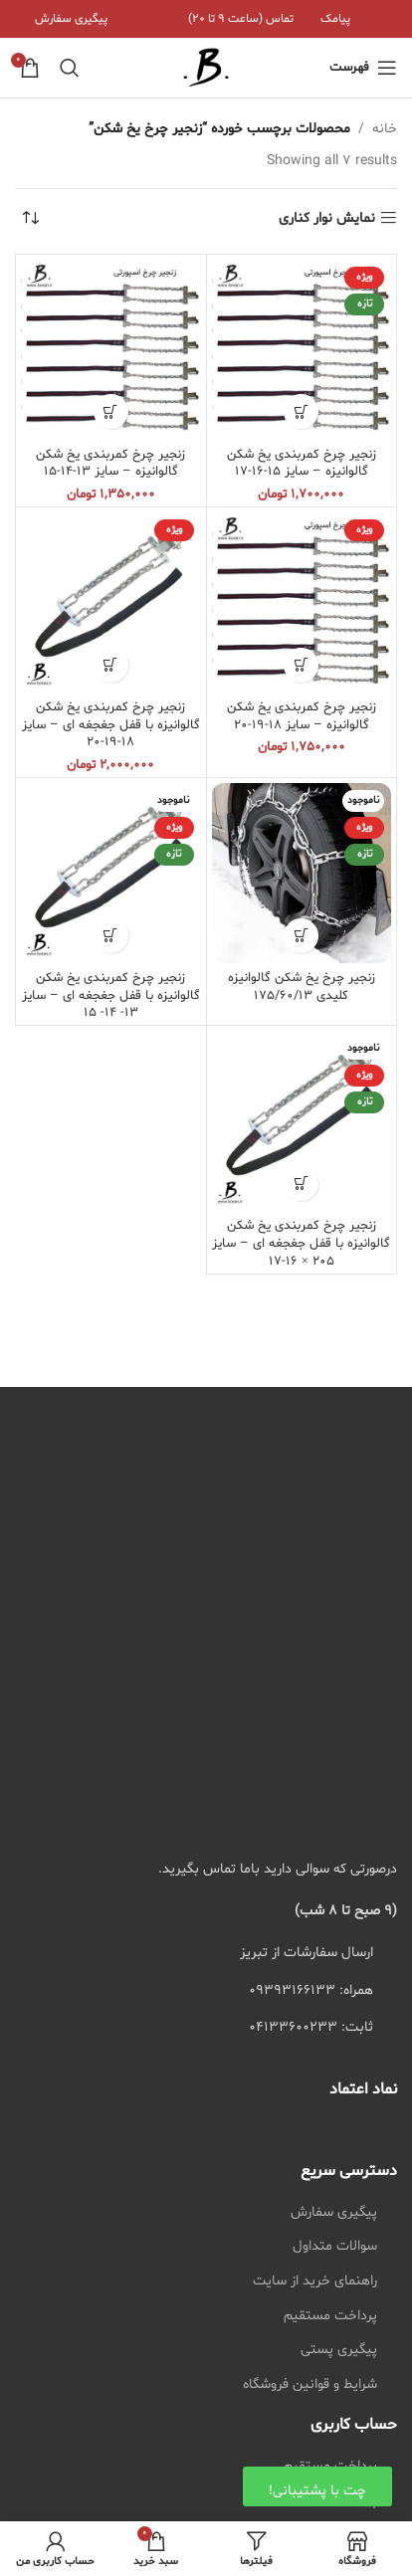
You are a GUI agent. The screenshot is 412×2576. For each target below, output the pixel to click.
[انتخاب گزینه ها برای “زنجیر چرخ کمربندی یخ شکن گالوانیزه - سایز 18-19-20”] (301, 665)
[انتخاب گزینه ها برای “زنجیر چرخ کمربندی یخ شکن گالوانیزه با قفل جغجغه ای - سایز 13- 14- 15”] (111, 935)
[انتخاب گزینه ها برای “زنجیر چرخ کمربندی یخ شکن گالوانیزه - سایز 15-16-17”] (301, 411)
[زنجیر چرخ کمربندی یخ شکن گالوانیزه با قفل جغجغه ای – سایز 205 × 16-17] (302, 1121)
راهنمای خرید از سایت (315, 2281)
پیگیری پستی (339, 2349)
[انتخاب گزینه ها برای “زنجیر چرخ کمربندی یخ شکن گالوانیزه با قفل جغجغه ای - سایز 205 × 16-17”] (301, 1183)
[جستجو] (70, 68)
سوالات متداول (335, 2246)
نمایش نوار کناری (327, 218)
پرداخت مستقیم (330, 2315)
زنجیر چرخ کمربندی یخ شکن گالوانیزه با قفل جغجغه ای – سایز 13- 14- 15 (111, 995)
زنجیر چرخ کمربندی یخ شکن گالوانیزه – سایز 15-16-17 (301, 464)
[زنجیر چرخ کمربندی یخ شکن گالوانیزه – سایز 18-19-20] (302, 602)
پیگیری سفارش (334, 2212)
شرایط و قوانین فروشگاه (310, 2384)
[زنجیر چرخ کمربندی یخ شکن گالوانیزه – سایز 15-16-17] (302, 350)
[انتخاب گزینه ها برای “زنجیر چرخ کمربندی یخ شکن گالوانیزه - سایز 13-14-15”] (111, 411)
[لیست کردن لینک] (206, 1991)
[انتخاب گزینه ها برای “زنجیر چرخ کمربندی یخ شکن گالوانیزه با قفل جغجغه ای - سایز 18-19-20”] (111, 665)
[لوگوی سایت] (206, 68)
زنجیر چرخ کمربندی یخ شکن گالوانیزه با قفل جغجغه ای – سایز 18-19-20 (111, 724)
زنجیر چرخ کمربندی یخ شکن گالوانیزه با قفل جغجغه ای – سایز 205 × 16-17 (301, 1243)
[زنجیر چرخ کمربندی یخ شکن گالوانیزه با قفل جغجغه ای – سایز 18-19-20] (111, 602)
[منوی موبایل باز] (363, 68)
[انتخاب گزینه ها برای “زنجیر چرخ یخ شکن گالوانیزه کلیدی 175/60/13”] (301, 935)
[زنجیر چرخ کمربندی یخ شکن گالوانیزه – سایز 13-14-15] (111, 350)
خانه (384, 128)
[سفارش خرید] (30, 219)
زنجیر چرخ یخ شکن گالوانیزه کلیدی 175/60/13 (301, 987)
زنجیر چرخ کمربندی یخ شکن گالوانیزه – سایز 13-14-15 (110, 464)
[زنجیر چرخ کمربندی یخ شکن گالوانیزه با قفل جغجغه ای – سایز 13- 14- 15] (111, 873)
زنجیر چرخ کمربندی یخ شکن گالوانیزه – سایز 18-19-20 (301, 716)
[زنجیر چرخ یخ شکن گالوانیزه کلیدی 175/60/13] (302, 873)
